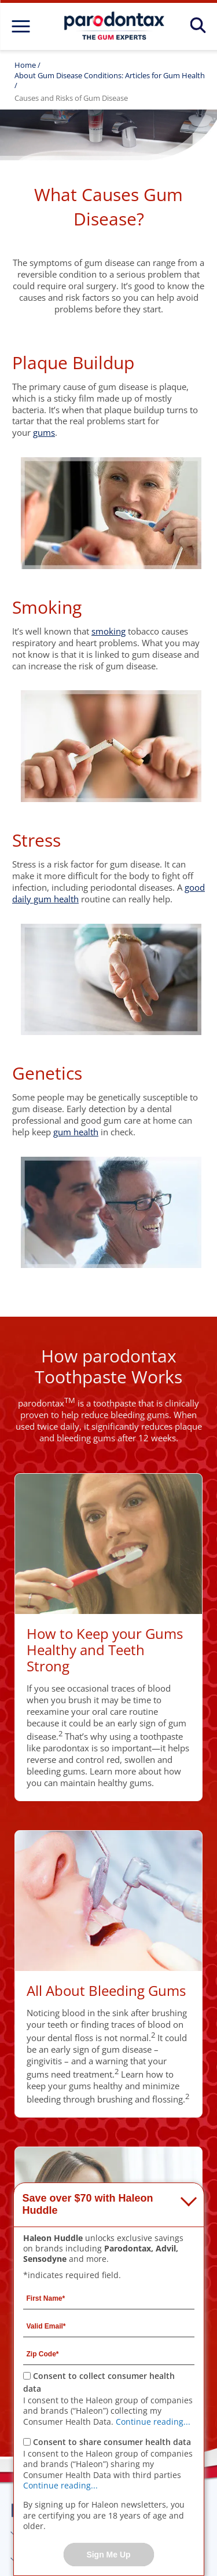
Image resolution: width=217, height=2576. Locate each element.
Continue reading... (153, 2421)
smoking (108, 631)
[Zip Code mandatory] (108, 2353)
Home (25, 65)
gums (44, 432)
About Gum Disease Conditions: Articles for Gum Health (109, 75)
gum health (75, 1132)
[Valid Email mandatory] (108, 2325)
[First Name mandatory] (108, 2297)
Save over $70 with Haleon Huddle (88, 2204)
